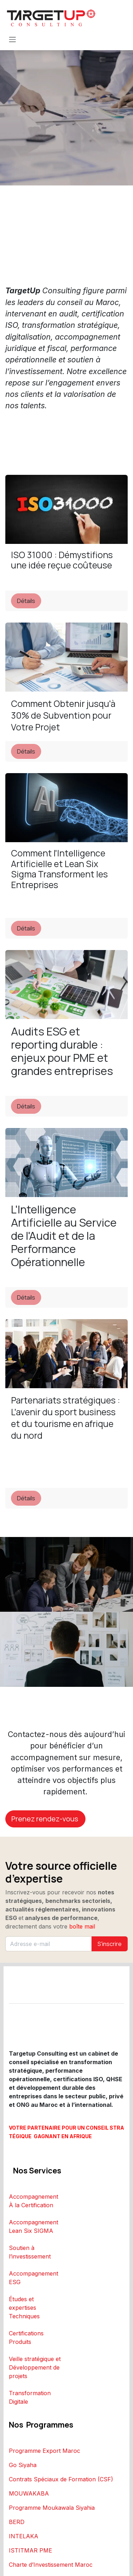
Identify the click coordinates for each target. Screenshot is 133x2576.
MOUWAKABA (29, 2493)
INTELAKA (23, 2536)
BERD (16, 2521)
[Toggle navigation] (12, 39)
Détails (26, 601)
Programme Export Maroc (44, 2450)
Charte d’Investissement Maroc (51, 2564)
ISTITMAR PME (30, 2550)
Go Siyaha (23, 2465)
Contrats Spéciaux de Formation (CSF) (61, 2479)
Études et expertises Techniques (24, 2308)
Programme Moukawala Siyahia (52, 2507)
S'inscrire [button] (110, 1944)
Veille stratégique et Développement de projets (35, 2367)
